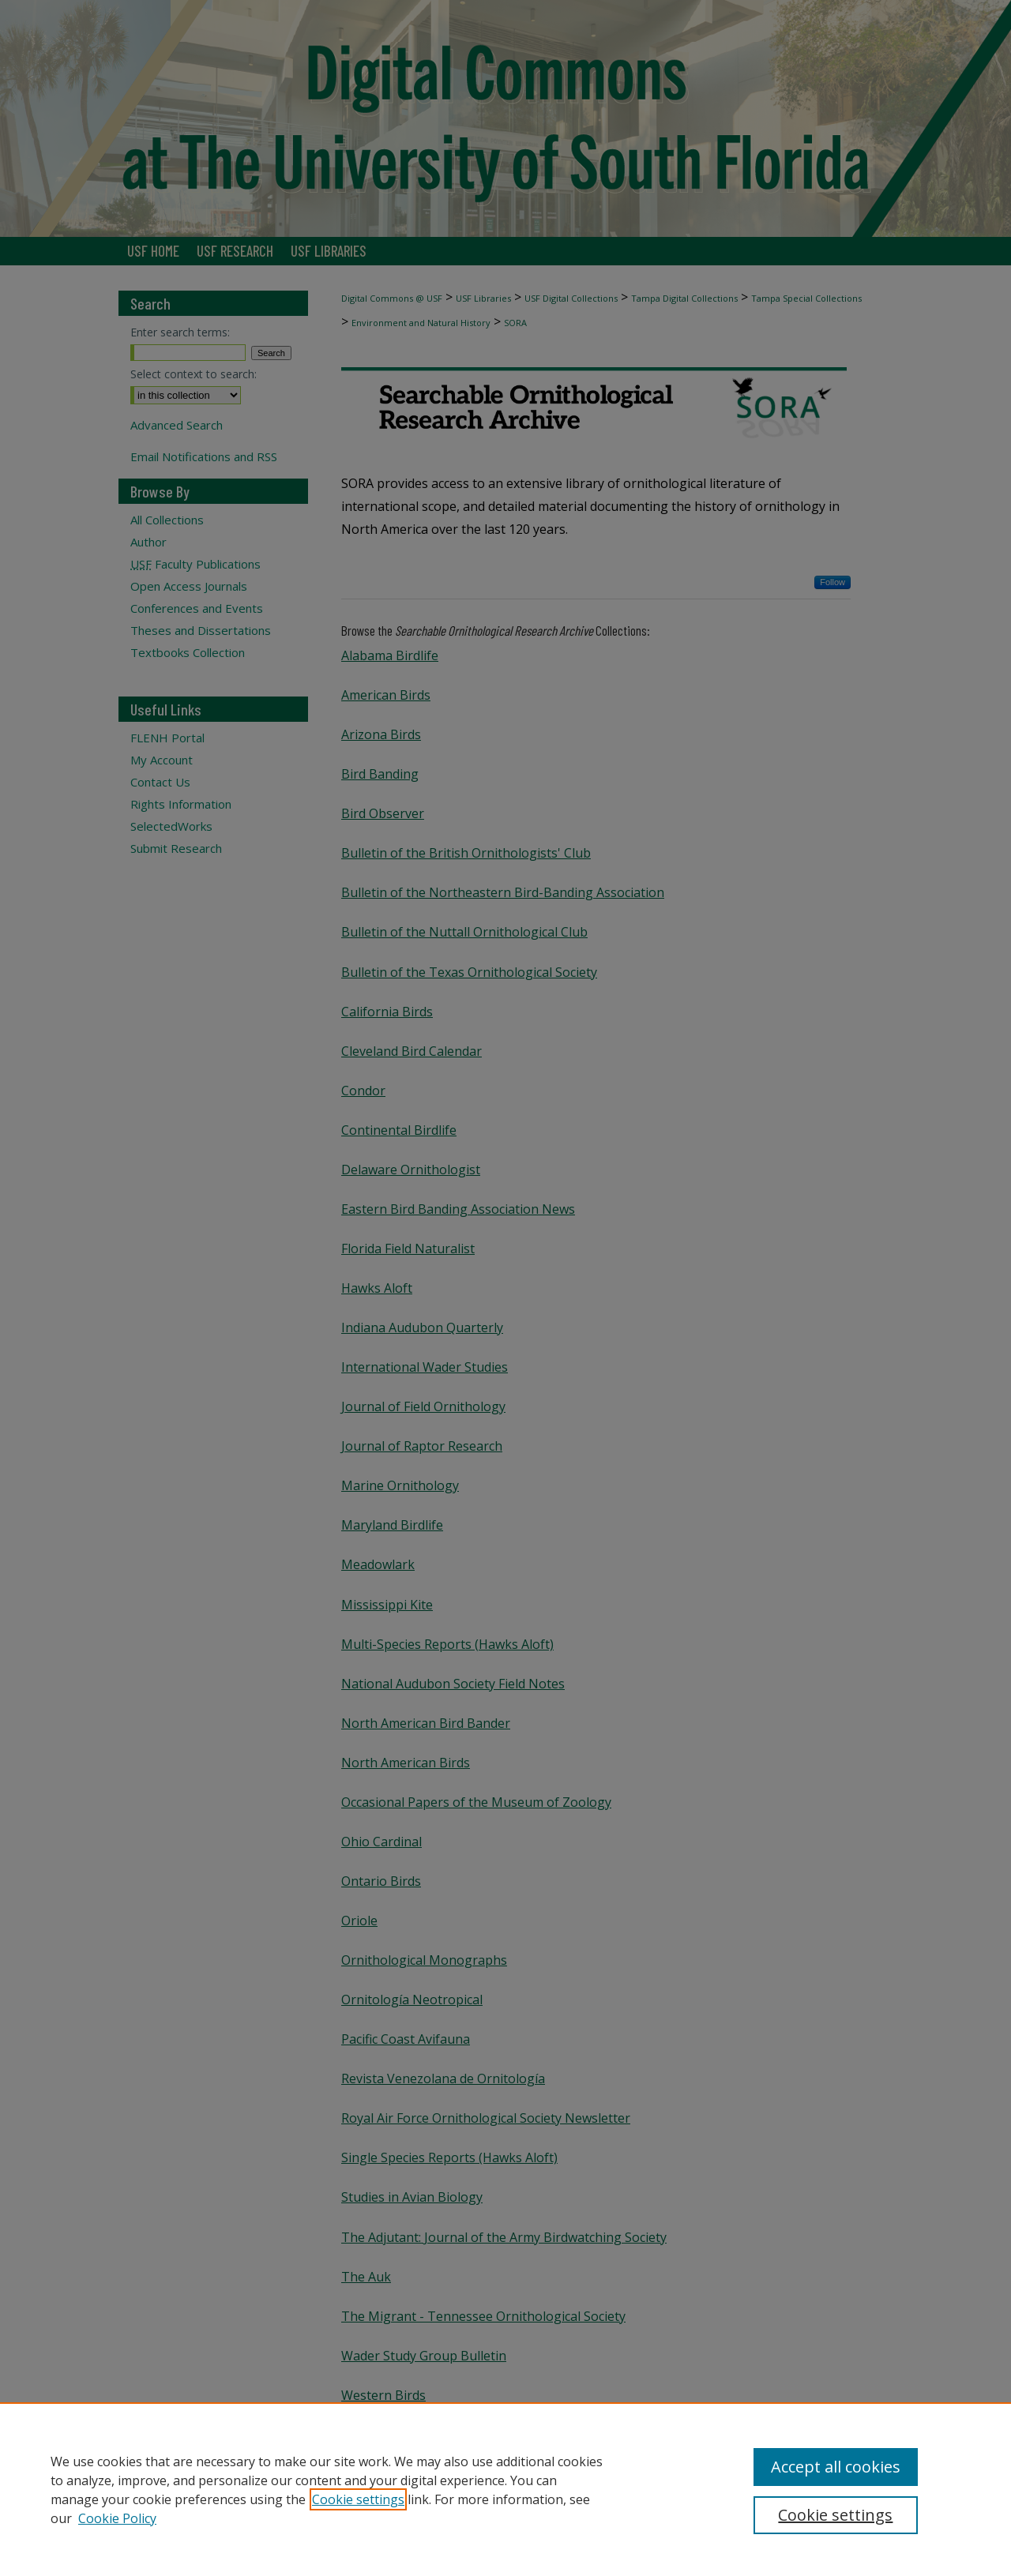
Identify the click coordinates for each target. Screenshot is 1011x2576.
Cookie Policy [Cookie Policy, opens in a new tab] (117, 2518)
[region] (505, 2489)
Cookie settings (358, 2499)
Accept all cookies (835, 2466)
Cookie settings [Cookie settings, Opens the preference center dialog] (835, 2514)
